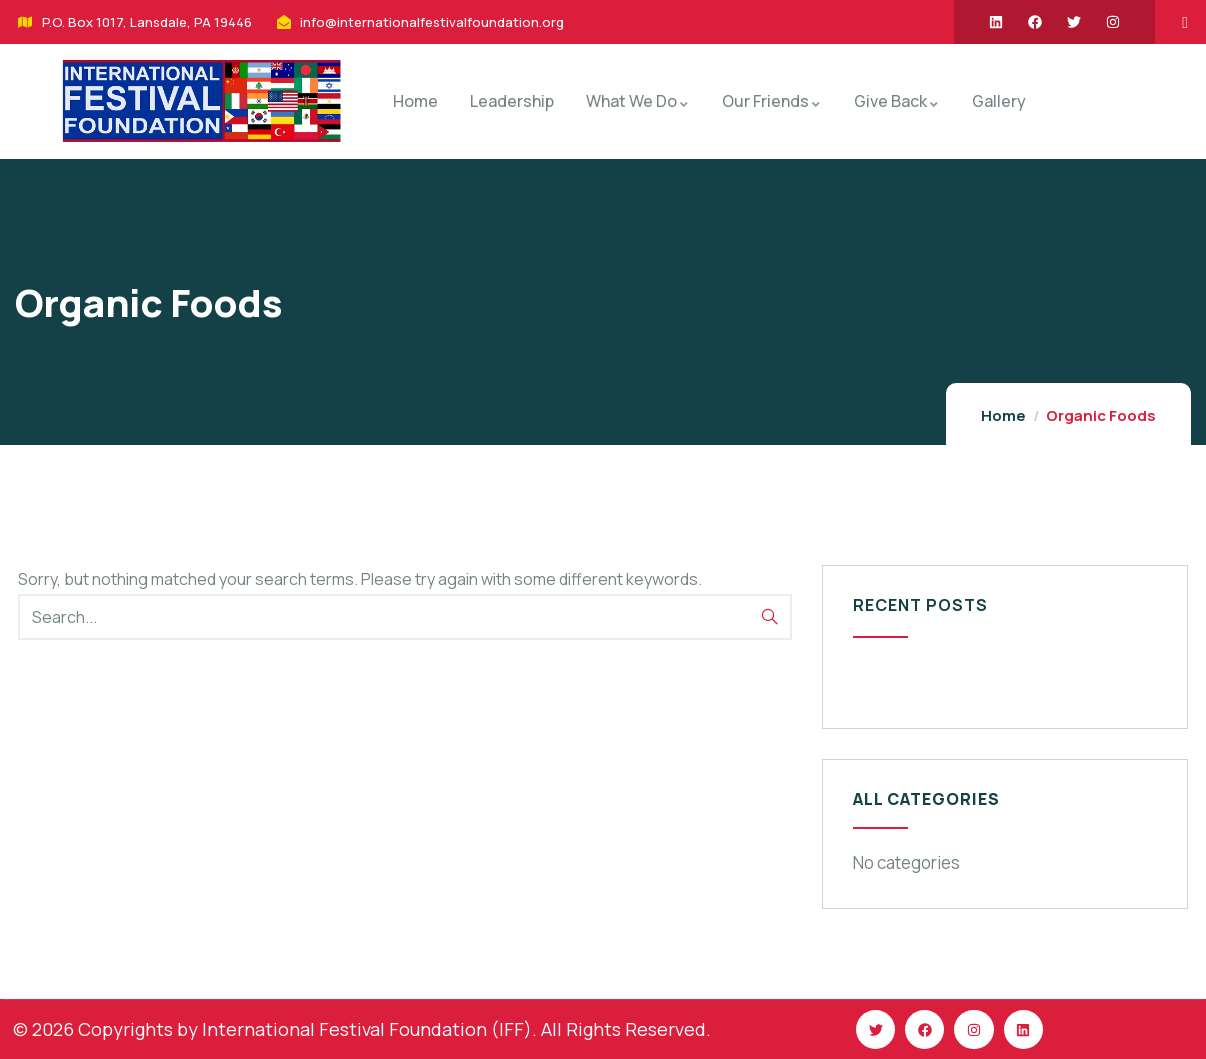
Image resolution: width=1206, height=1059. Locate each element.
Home (1003, 415)
